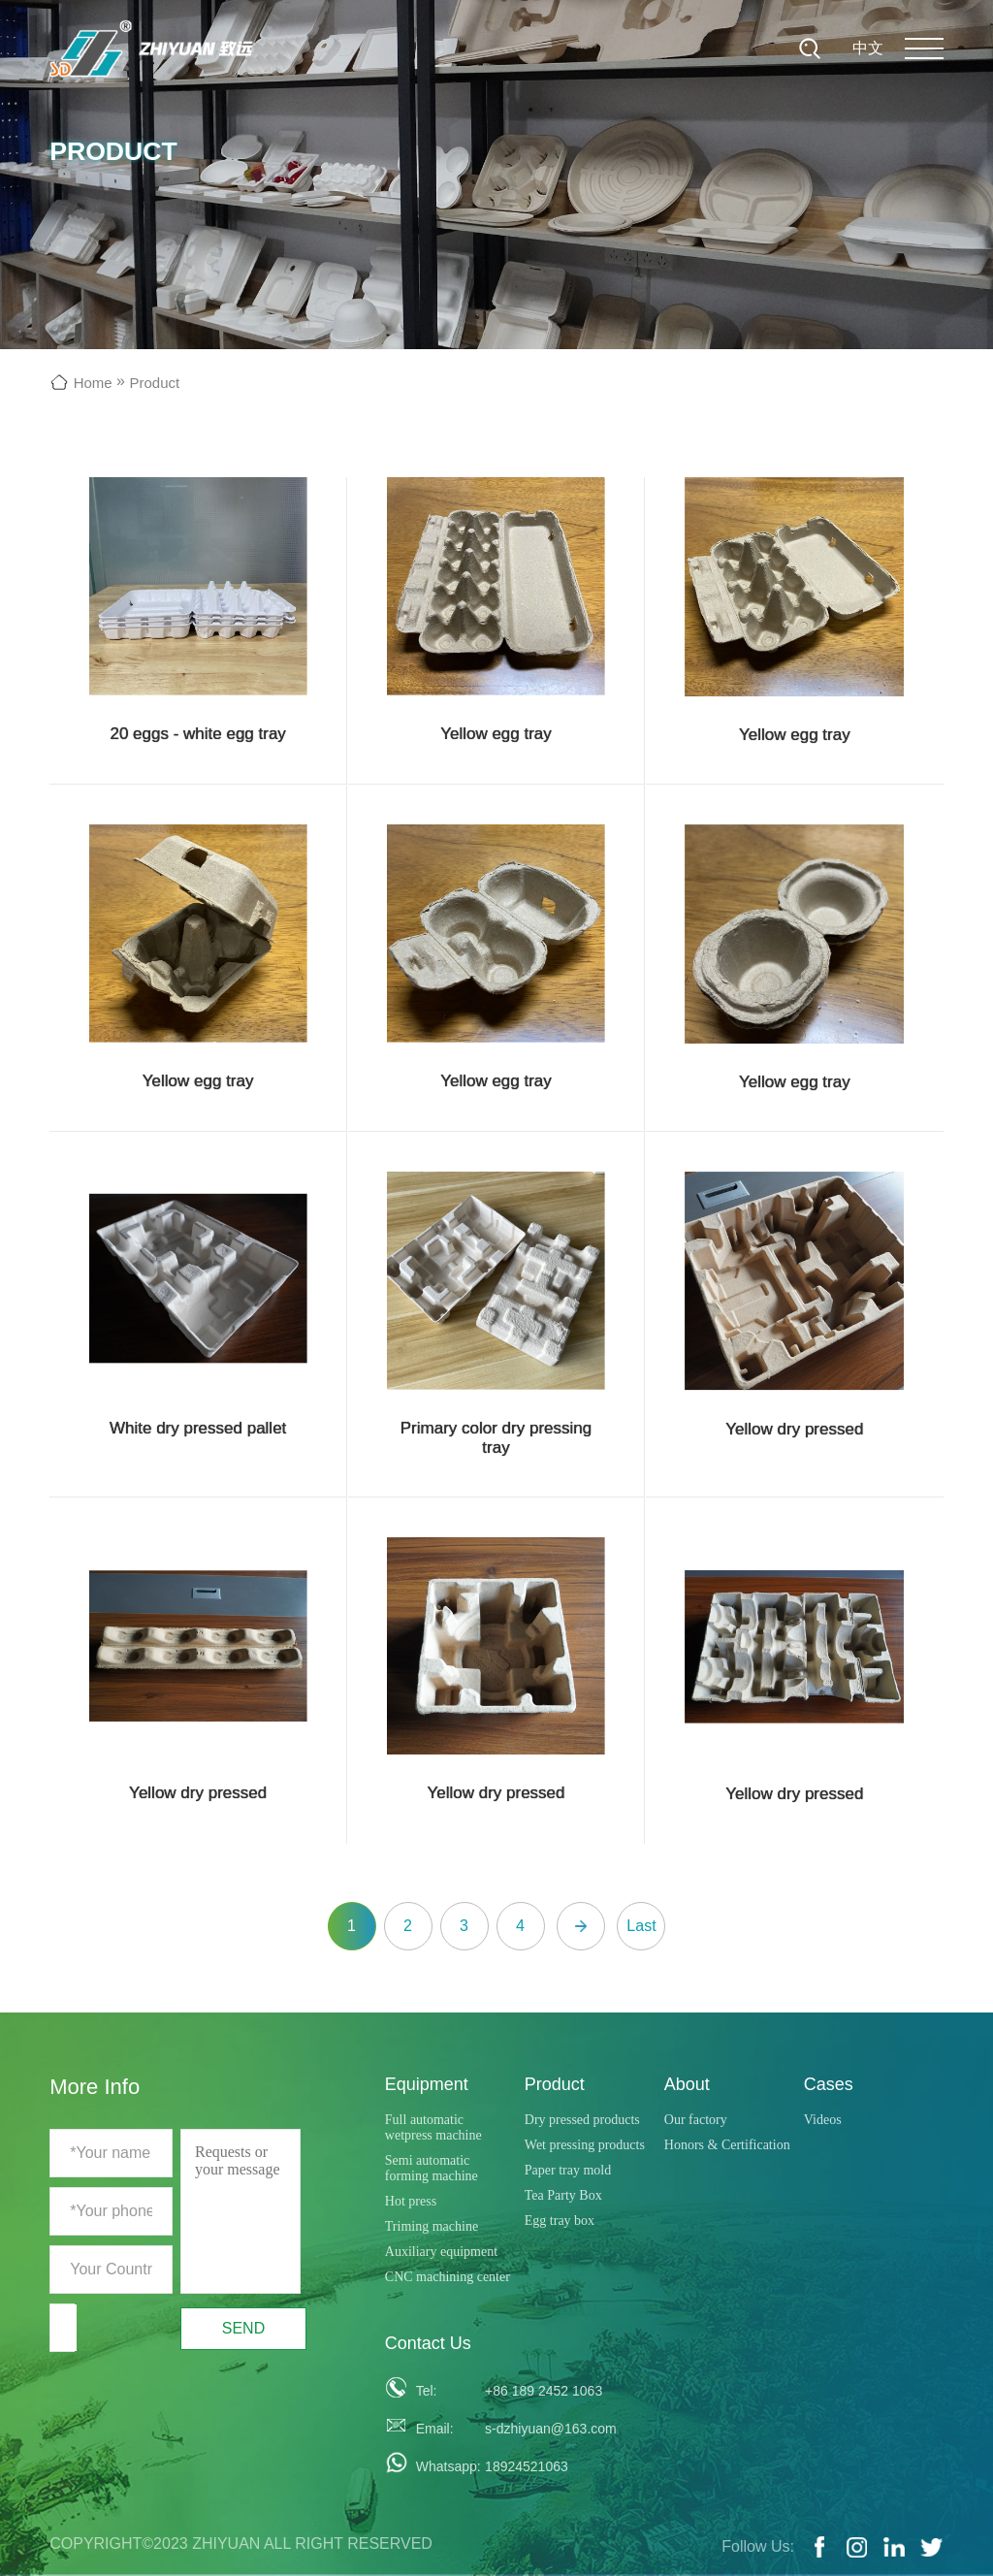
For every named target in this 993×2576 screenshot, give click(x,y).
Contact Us (428, 2343)
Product (154, 382)
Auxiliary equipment (441, 2251)
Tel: (426, 2391)
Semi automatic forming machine (431, 2168)
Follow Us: (757, 2546)
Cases (828, 2084)
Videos (823, 2119)
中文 (867, 48)
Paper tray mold (568, 2170)
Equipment (426, 2084)
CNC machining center (447, 2277)
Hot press (410, 2201)
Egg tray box (559, 2220)
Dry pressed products (582, 2119)
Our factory (695, 2119)
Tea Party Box (563, 2195)
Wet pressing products (585, 2145)
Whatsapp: (443, 2466)
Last (641, 1925)
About (687, 2084)
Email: (435, 2428)
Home (93, 382)
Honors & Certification (727, 2145)
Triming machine (431, 2226)
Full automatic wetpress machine (433, 2127)
